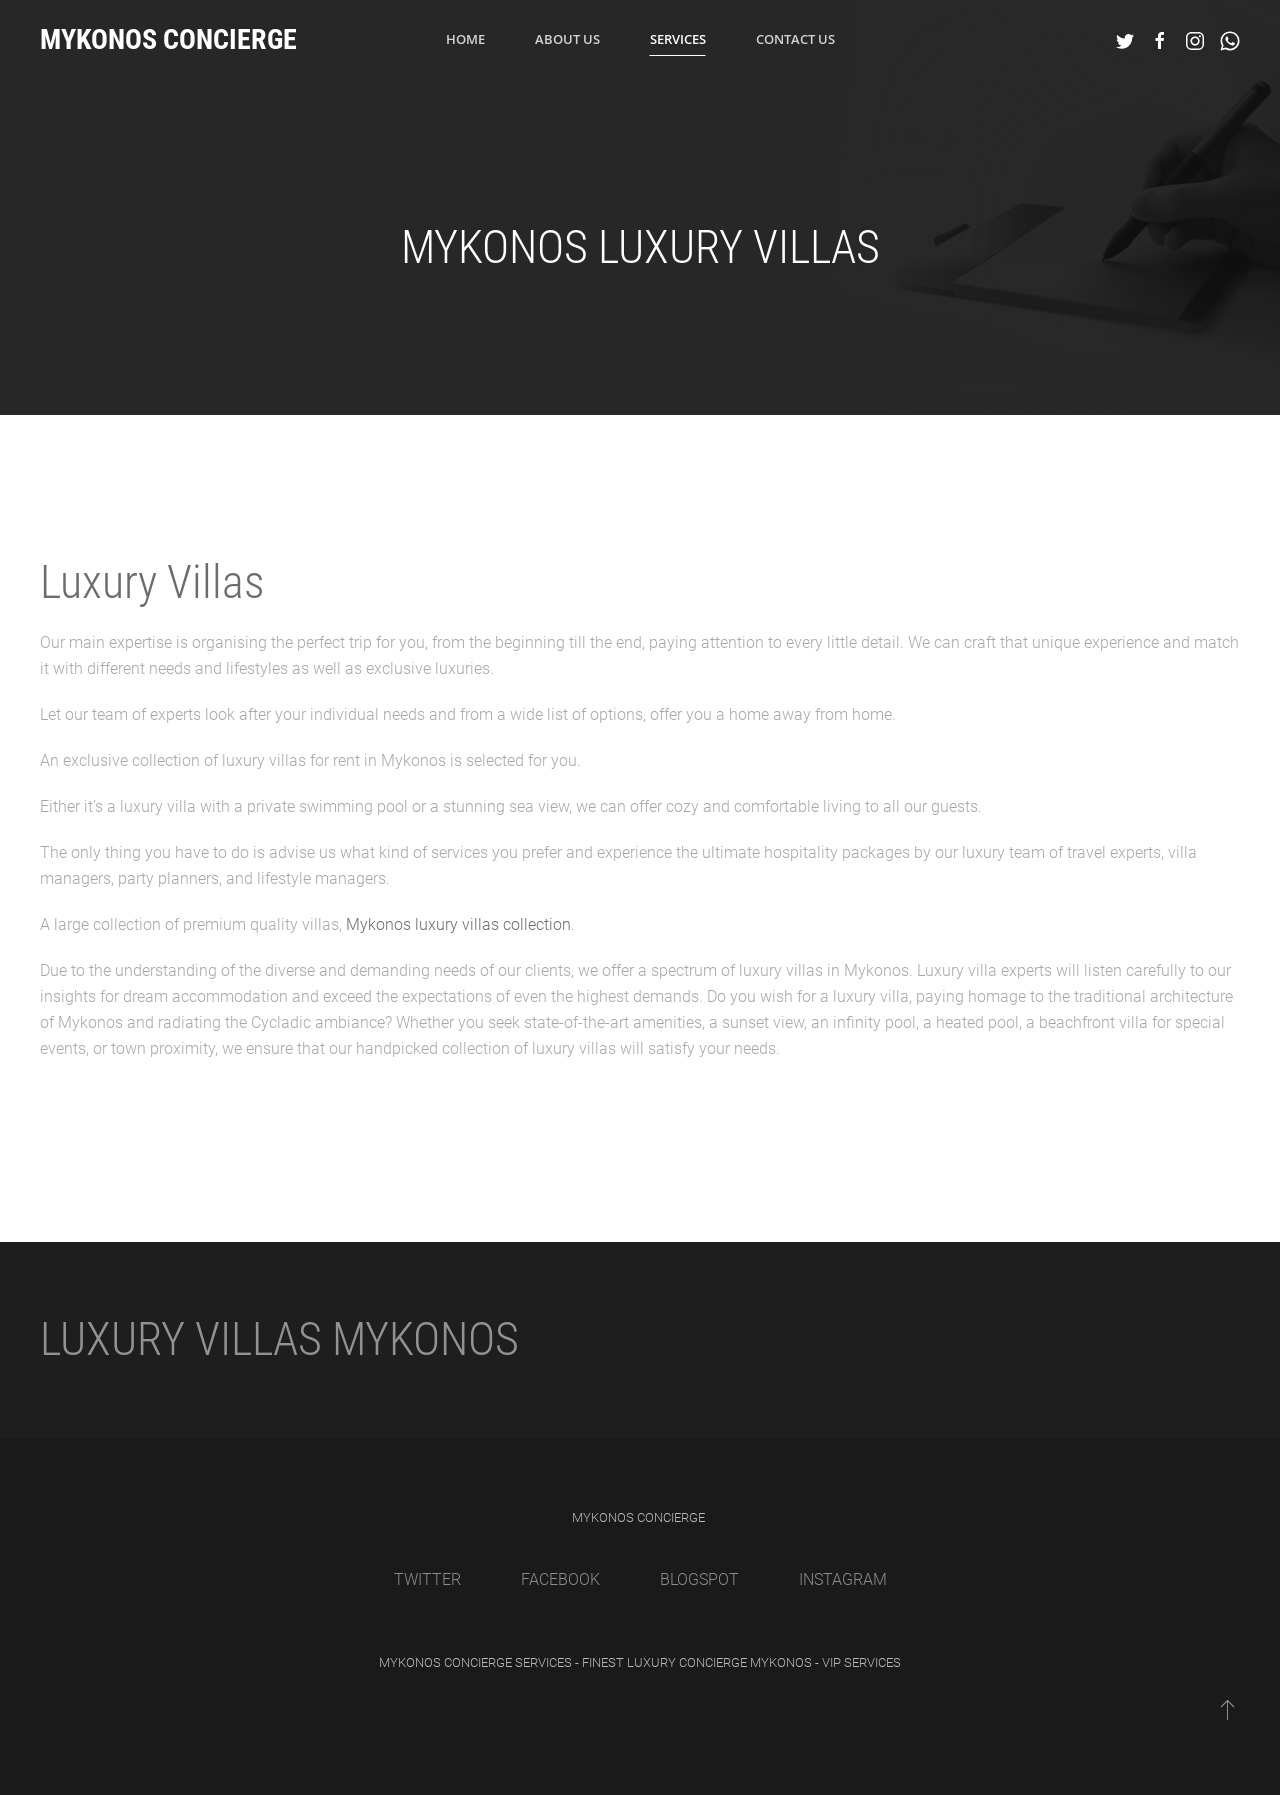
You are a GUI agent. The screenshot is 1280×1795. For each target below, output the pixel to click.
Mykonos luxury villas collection (458, 924)
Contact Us (795, 39)
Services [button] (678, 39)
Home (465, 39)
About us (567, 39)
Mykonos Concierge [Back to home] (168, 39)
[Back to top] (1227, 1709)
